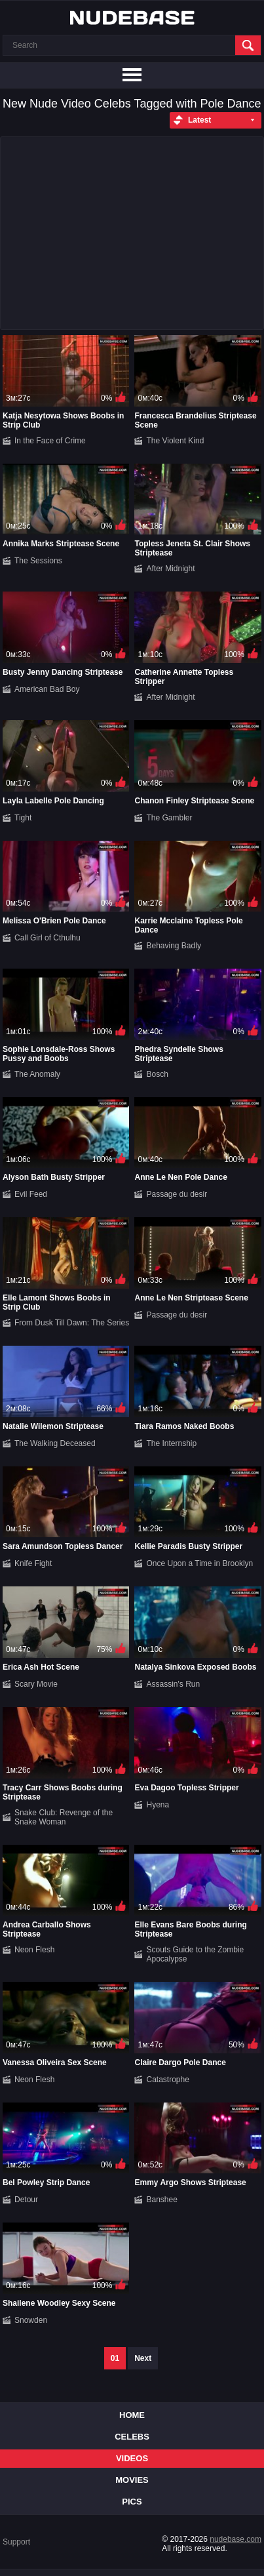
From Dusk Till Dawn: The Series (71, 1322)
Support (16, 2541)
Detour (26, 2199)
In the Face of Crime (50, 440)
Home (132, 2415)
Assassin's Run (173, 1684)
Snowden (30, 2320)
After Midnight (170, 568)
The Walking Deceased (55, 1443)
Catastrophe (167, 2079)
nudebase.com (235, 2539)
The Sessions (38, 560)
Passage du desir (176, 1194)
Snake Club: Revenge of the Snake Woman (63, 1817)
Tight (22, 817)
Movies (132, 2480)
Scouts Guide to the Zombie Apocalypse (195, 1954)
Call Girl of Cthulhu (47, 937)
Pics (131, 2501)
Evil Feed (30, 1194)
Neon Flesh (34, 1949)
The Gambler (169, 817)
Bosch (157, 1074)
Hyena (157, 1804)
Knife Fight (33, 1563)
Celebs (132, 2437)
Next (142, 2358)
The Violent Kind (175, 440)
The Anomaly (37, 1074)
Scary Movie (36, 1684)
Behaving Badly (173, 945)
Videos (132, 2458)
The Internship (171, 1443)
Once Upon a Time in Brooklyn (199, 1563)
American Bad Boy (46, 689)
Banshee (161, 2199)
